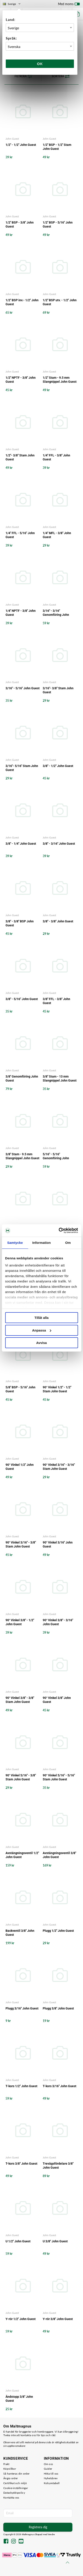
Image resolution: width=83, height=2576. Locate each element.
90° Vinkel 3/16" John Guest (58, 1544)
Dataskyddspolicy (14, 2492)
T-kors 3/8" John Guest (21, 2163)
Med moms (69, 5)
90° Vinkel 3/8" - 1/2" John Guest (20, 1622)
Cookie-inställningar (15, 2488)
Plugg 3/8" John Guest (58, 2008)
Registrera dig (38, 2527)
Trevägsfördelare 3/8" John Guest (58, 2165)
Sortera (60, 76)
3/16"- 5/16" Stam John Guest (22, 768)
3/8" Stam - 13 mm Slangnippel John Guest (60, 1078)
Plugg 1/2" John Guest (58, 1930)
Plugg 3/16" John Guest (22, 2008)
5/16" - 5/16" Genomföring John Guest (56, 1156)
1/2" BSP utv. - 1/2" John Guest (60, 302)
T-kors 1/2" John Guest (21, 2086)
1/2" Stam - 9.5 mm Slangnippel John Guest (60, 379)
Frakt (6, 2464)
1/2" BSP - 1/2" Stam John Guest (57, 147)
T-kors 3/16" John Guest (59, 2086)
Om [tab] (68, 1242)
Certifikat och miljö (15, 2483)
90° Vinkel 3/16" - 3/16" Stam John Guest (59, 1466)
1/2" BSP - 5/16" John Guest (58, 224)
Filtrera (23, 76)
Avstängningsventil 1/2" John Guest (22, 1855)
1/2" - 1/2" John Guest (21, 145)
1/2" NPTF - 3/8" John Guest (21, 379)
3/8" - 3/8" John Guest (58, 921)
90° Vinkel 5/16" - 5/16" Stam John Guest (59, 1777)
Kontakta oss (11, 2497)
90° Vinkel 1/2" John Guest (20, 1466)
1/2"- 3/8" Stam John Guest (20, 457)
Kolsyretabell (52, 2483)
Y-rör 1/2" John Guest (21, 2319)
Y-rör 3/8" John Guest (58, 2319)
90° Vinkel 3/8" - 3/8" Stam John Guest (20, 1700)
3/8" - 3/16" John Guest (59, 843)
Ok (40, 63)
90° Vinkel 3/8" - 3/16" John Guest (58, 1622)
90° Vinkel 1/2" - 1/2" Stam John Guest (57, 1389)
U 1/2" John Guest (18, 2241)
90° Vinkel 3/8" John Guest (57, 1700)
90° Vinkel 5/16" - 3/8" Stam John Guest (21, 1777)
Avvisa (41, 1343)
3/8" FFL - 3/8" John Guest (56, 1001)
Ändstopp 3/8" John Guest (19, 2398)
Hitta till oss (51, 2473)
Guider (48, 2468)
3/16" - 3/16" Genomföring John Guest (56, 613)
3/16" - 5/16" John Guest (23, 688)
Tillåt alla (42, 1318)
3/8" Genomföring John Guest (22, 1078)
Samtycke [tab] (15, 1242)
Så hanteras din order (16, 2473)
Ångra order (10, 2478)
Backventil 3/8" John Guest (20, 1932)
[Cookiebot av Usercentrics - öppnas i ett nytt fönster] (59, 1230)
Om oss (48, 2464)
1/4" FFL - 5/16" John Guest (20, 535)
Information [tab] (41, 1242)
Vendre (51, 2534)
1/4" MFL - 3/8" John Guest (57, 535)
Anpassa (41, 1330)
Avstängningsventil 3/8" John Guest (59, 1855)
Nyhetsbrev (51, 2478)
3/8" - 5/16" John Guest (22, 999)
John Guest (12, 138)
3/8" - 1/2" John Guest (58, 766)
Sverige (12, 3)
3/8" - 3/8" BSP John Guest (20, 923)
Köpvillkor (9, 2468)
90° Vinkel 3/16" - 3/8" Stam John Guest (21, 1544)
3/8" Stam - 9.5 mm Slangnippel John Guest (22, 1156)
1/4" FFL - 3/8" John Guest (56, 457)
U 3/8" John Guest (55, 2241)
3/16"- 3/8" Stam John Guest (58, 690)
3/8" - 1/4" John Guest (21, 843)
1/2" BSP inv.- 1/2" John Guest (22, 302)
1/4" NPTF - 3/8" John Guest (21, 612)
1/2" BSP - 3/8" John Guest (20, 224)
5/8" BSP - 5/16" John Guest (20, 1389)
